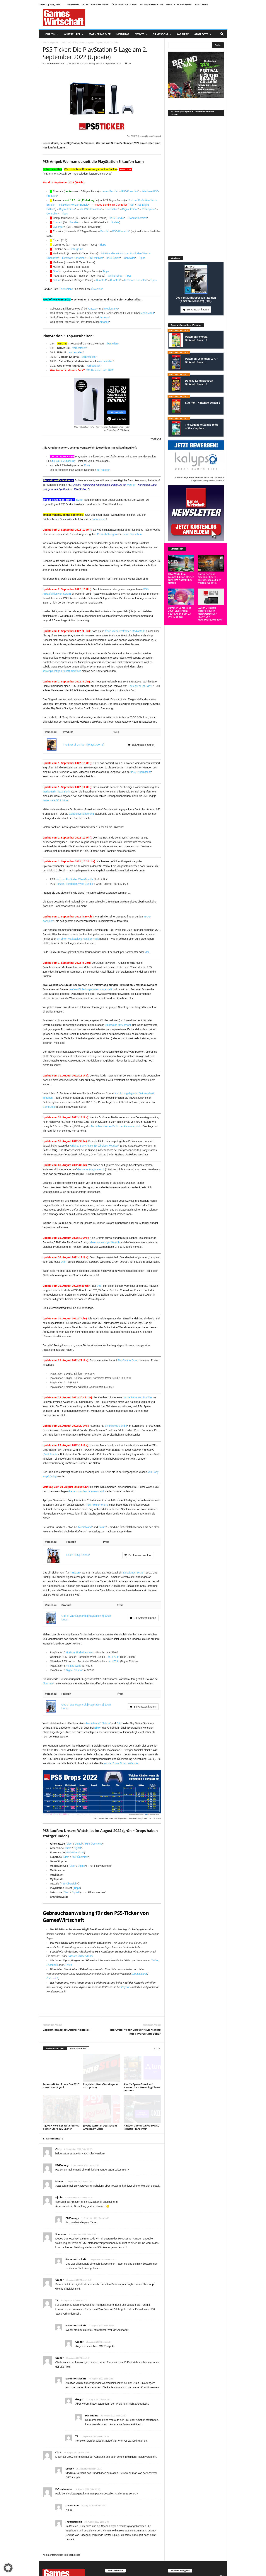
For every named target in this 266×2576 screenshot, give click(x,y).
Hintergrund (76, 249)
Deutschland (66, 289)
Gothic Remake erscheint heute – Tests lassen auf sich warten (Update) (209, 578)
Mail (147, 952)
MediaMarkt (111, 308)
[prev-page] (154, 2048)
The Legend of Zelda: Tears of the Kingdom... (202, 426)
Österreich (97, 289)
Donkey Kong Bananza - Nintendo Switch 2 (200, 382)
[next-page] (159, 2048)
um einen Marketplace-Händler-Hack (78, 938)
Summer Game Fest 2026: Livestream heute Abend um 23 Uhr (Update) (179, 612)
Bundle (74, 222)
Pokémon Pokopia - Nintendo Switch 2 (197, 338)
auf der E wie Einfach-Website (121, 1763)
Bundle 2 (115, 280)
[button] (222, 34)
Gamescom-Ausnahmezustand (86, 1491)
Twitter (79, 499)
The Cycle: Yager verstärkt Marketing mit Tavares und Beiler (135, 2031)
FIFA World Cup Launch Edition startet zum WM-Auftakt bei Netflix (181, 578)
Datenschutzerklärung (95, 4)
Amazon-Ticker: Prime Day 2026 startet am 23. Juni (61, 2086)
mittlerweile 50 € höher (56, 800)
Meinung (122, 34)
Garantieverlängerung (81, 813)
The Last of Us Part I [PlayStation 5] (83, 744)
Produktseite (50, 1454)
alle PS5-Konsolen (90, 209)
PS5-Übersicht (120, 231)
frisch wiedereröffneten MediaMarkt (125, 631)
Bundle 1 (101, 280)
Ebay (87, 465)
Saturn (56, 280)
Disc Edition (111, 209)
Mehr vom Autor (78, 2048)
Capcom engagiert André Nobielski (67, 2029)
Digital (78, 1843)
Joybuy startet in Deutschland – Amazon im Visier (101, 2127)
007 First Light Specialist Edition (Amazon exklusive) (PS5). (196, 299)
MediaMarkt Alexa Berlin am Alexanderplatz (116, 1126)
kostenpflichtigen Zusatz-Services (62, 671)
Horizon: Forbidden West (80, 1652)
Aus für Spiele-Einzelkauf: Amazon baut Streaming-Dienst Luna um (142, 2087)
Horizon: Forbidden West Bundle (74, 883)
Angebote (203, 34)
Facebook (52, 1964)
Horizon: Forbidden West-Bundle (74, 879)
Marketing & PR (100, 34)
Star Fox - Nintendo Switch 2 (202, 402)
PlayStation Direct (128, 1360)
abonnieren (99, 519)
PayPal (131, 484)
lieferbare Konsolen (73, 257)
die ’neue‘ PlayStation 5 (90, 1169)
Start (45, 42)
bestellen (112, 343)
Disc (68, 1843)
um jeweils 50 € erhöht (118, 1024)
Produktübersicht (137, 218)
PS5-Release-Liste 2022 (100, 370)
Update (115, 222)
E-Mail (68, 1964)
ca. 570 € (113, 1656)
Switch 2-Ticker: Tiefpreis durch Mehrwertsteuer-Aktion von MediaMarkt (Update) (210, 613)
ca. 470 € (113, 1661)
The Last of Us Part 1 (140, 685)
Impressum (73, 4)
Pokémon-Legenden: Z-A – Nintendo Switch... (201, 360)
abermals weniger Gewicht (105, 1242)
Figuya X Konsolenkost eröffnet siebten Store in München (61, 2127)
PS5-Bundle (117, 218)
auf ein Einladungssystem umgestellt (91, 989)
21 (128, 63)
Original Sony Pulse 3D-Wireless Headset (94, 1145)
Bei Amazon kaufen (143, 744)
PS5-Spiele (148, 209)
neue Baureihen (132, 534)
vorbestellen (79, 347)
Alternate (48, 1683)
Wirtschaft (73, 34)
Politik (52, 34)
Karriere (182, 34)
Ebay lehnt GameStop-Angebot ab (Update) (101, 2086)
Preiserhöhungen (107, 534)
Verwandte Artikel (55, 2048)
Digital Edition (67, 209)
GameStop (49, 1106)
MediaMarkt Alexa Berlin (57, 791)
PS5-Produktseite (141, 771)
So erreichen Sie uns (151, 4)
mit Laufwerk (73, 1665)
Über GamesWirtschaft (124, 4)
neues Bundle (109, 191)
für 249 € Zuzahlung (63, 460)
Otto (55, 271)
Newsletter (201, 4)
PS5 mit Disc (95, 257)
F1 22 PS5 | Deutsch (78, 1555)
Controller (52, 213)
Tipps (65, 213)
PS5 (131, 204)
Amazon (92, 308)
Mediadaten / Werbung (179, 4)
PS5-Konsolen (129, 191)
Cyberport (58, 226)
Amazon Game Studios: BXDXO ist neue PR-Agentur (142, 2127)
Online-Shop (115, 275)
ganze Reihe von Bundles (137, 1397)
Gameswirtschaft (55, 63)
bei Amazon (103, 469)
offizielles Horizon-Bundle (73, 204)
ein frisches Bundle (116, 1425)
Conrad (55, 222)
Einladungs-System (134, 1572)
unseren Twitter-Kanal (80, 1956)
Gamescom (162, 34)
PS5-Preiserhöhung (97, 1504)
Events (141, 34)
